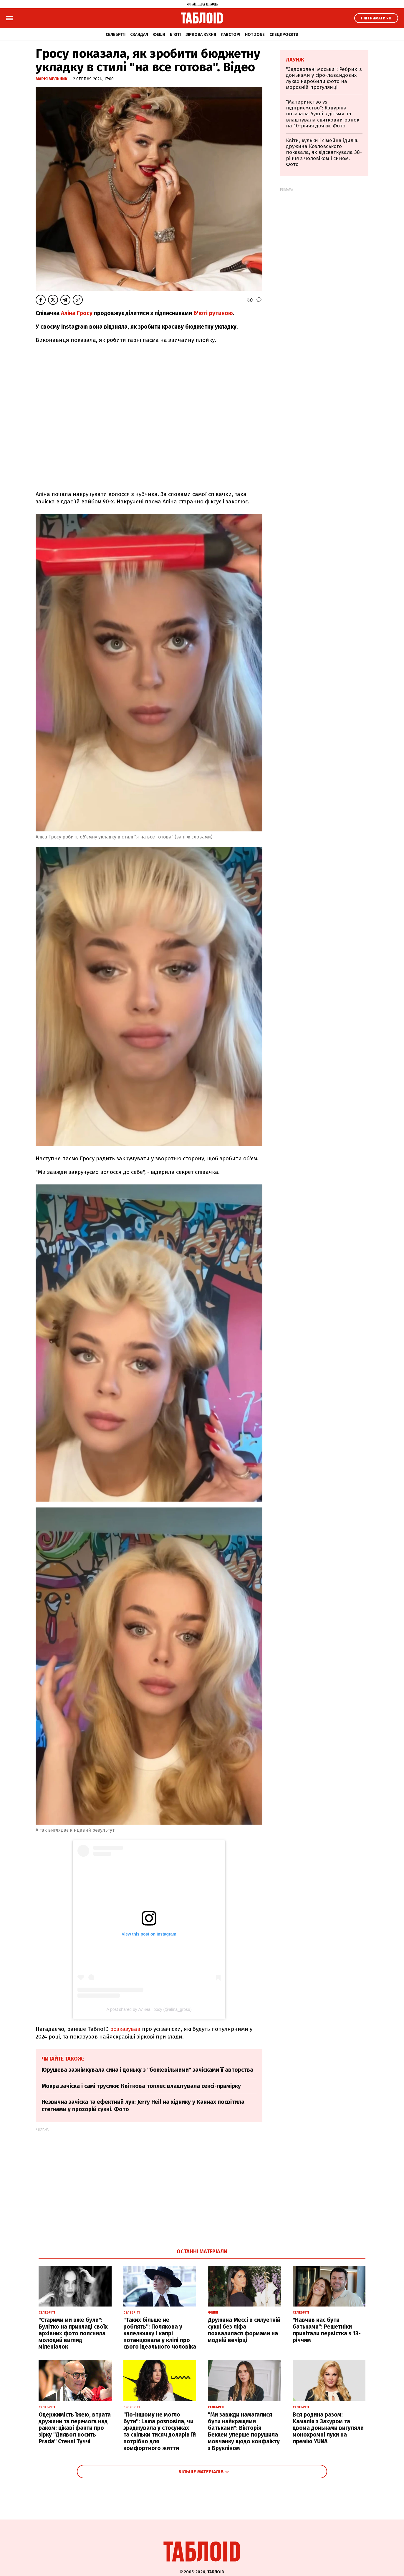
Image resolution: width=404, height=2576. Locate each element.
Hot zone (255, 34)
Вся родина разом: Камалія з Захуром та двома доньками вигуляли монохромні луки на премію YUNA (328, 2428)
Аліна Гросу (76, 313)
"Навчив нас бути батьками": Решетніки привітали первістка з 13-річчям (327, 2330)
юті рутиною (215, 313)
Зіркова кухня (201, 34)
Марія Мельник (52, 78)
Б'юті (175, 34)
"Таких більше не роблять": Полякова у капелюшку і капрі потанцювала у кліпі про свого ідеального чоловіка (159, 2333)
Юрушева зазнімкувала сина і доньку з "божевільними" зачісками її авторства (147, 2069)
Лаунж (295, 59)
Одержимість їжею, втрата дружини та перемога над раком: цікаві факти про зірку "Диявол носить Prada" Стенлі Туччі (75, 2428)
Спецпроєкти (283, 34)
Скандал (139, 34)
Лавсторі (230, 34)
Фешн (159, 34)
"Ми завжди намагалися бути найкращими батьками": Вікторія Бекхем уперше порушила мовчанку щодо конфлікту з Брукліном (244, 2431)
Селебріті (115, 34)
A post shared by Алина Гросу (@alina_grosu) (148, 2009)
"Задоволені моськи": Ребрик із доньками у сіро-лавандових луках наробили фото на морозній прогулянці (324, 78)
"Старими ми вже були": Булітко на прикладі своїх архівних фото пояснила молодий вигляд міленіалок (73, 2333)
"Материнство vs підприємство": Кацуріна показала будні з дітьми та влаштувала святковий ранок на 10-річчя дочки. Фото (322, 114)
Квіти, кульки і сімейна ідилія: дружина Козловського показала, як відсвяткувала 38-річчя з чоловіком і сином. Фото (324, 152)
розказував (125, 2029)
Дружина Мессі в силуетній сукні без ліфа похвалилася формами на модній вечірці (244, 2330)
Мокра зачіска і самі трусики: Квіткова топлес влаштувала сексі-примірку (141, 2086)
